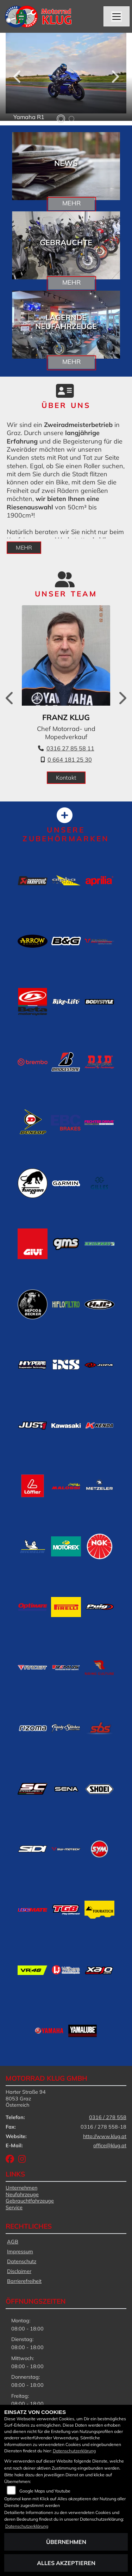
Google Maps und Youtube (44, 2491)
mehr (24, 547)
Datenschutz (21, 2261)
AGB (12, 2241)
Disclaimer (19, 2271)
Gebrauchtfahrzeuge (30, 2201)
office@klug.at (109, 2145)
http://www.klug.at (104, 2136)
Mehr (71, 203)
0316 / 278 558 (107, 2117)
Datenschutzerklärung (74, 2450)
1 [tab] (60, 119)
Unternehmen (21, 2188)
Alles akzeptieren (66, 2562)
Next (114, 79)
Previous (17, 79)
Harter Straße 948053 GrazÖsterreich (26, 2098)
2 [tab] (71, 119)
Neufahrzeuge (22, 2194)
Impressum (20, 2251)
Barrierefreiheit (24, 2281)
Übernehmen (66, 2541)
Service (14, 2207)
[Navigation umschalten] (116, 16)
